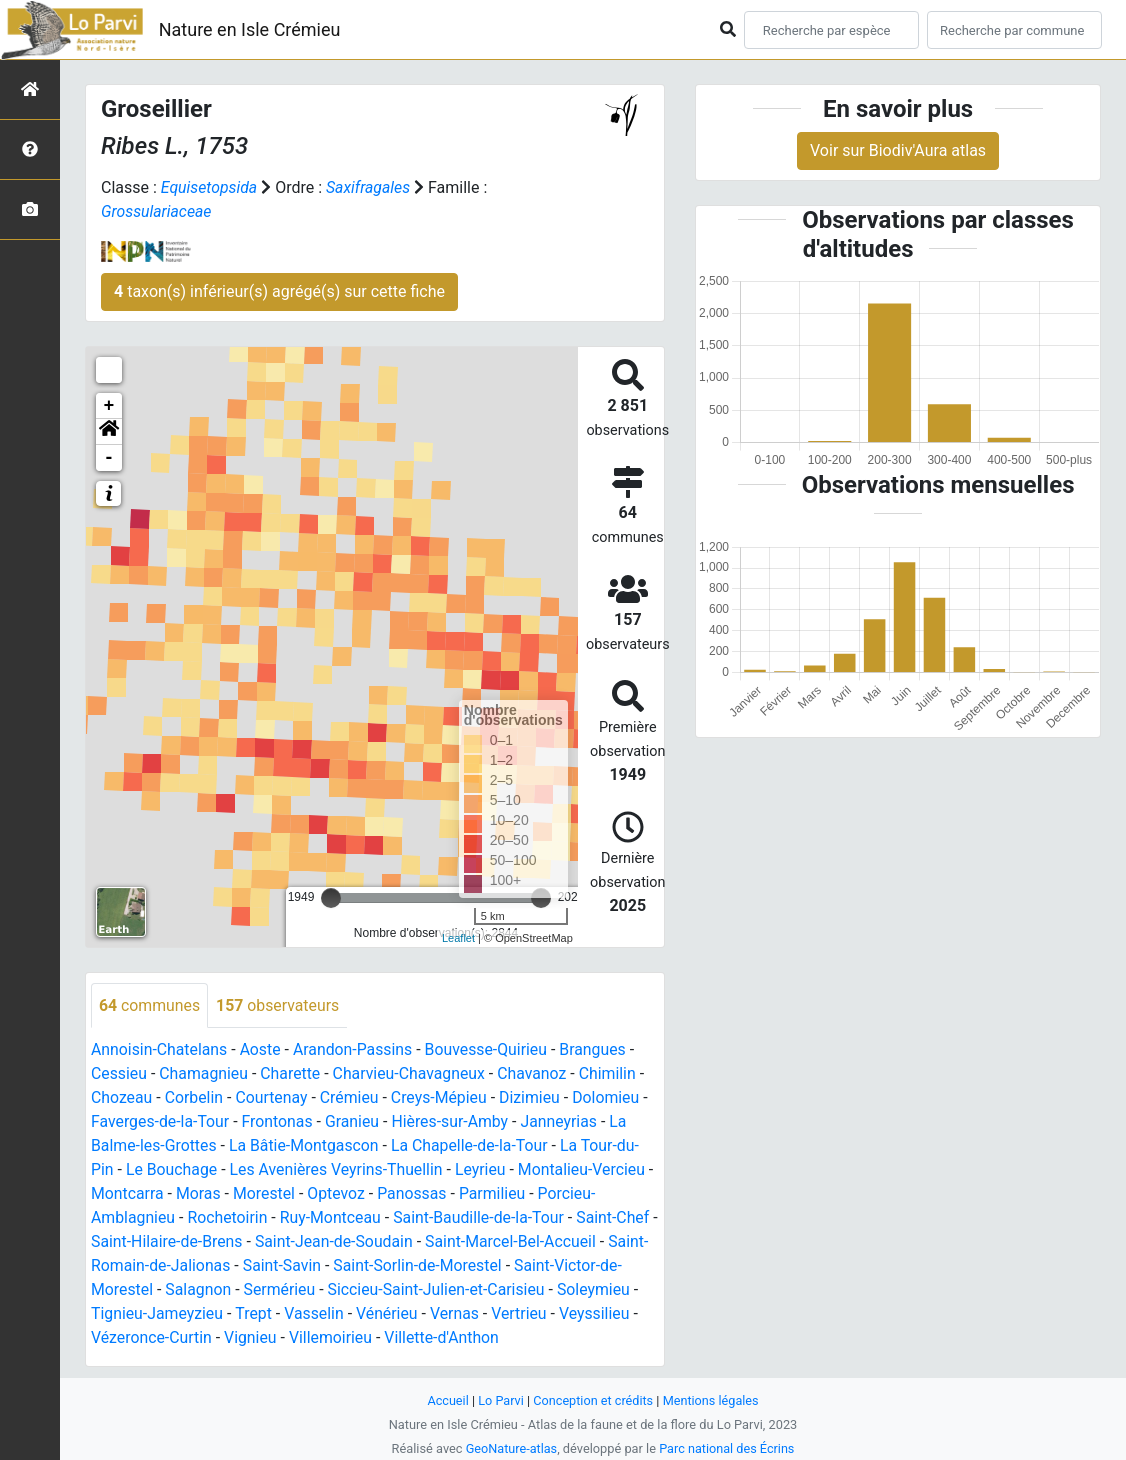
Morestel (274, 1194)
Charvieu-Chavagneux (412, 1074)
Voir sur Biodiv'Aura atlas (898, 150)
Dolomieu (611, 1098)
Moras (207, 1194)
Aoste (261, 1050)
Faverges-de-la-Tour (161, 1122)
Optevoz (347, 1194)
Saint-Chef (618, 1218)
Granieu (354, 1122)
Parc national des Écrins (727, 1448)
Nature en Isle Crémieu (250, 29)
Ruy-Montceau (333, 1218)
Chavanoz (536, 1074)
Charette (292, 1074)
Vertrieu (531, 1314)
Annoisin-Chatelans (160, 1050)
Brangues (597, 1050)
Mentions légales (711, 1400)
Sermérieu (303, 1290)
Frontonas (279, 1122)
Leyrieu (484, 1170)
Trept (263, 1314)
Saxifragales (369, 187)
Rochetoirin (228, 1218)
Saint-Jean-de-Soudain (345, 1242)
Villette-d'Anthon (445, 1338)
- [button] (109, 458)
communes (150, 1005)
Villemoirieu (333, 1338)
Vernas (466, 1314)
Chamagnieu (205, 1074)
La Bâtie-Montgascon (305, 1146)
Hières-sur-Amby (454, 1122)
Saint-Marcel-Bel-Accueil (523, 1242)
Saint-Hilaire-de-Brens (175, 1242)
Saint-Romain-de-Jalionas (182, 1266)
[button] (109, 432)
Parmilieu (504, 1194)
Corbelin (194, 1098)
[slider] (331, 898)
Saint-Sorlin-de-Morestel (462, 1266)
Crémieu (351, 1098)
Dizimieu (533, 1098)
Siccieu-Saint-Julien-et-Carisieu (462, 1290)
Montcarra (135, 1194)
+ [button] (109, 406)
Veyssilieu (606, 1314)
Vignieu (252, 1338)
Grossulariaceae (157, 211)
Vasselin (324, 1314)
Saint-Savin (324, 1266)
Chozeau (122, 1098)
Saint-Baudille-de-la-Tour (482, 1218)
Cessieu (119, 1074)
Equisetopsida (210, 187)
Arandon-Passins (355, 1050)
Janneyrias (563, 1122)
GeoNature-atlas (510, 1448)
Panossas (423, 1194)
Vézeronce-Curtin (152, 1338)
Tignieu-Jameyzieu (166, 1314)
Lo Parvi (500, 1400)
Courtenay (273, 1098)
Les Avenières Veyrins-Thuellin (339, 1170)
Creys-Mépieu (442, 1098)
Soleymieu (621, 1290)
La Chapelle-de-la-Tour (473, 1146)
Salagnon (221, 1290)
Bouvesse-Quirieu (490, 1050)
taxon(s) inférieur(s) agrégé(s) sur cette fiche (279, 291)
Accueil (447, 1400)
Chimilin (613, 1074)
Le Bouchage (172, 1170)
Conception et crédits (593, 1400)
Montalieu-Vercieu (586, 1170)
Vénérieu (397, 1314)
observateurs (279, 1005)
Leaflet (458, 938)
